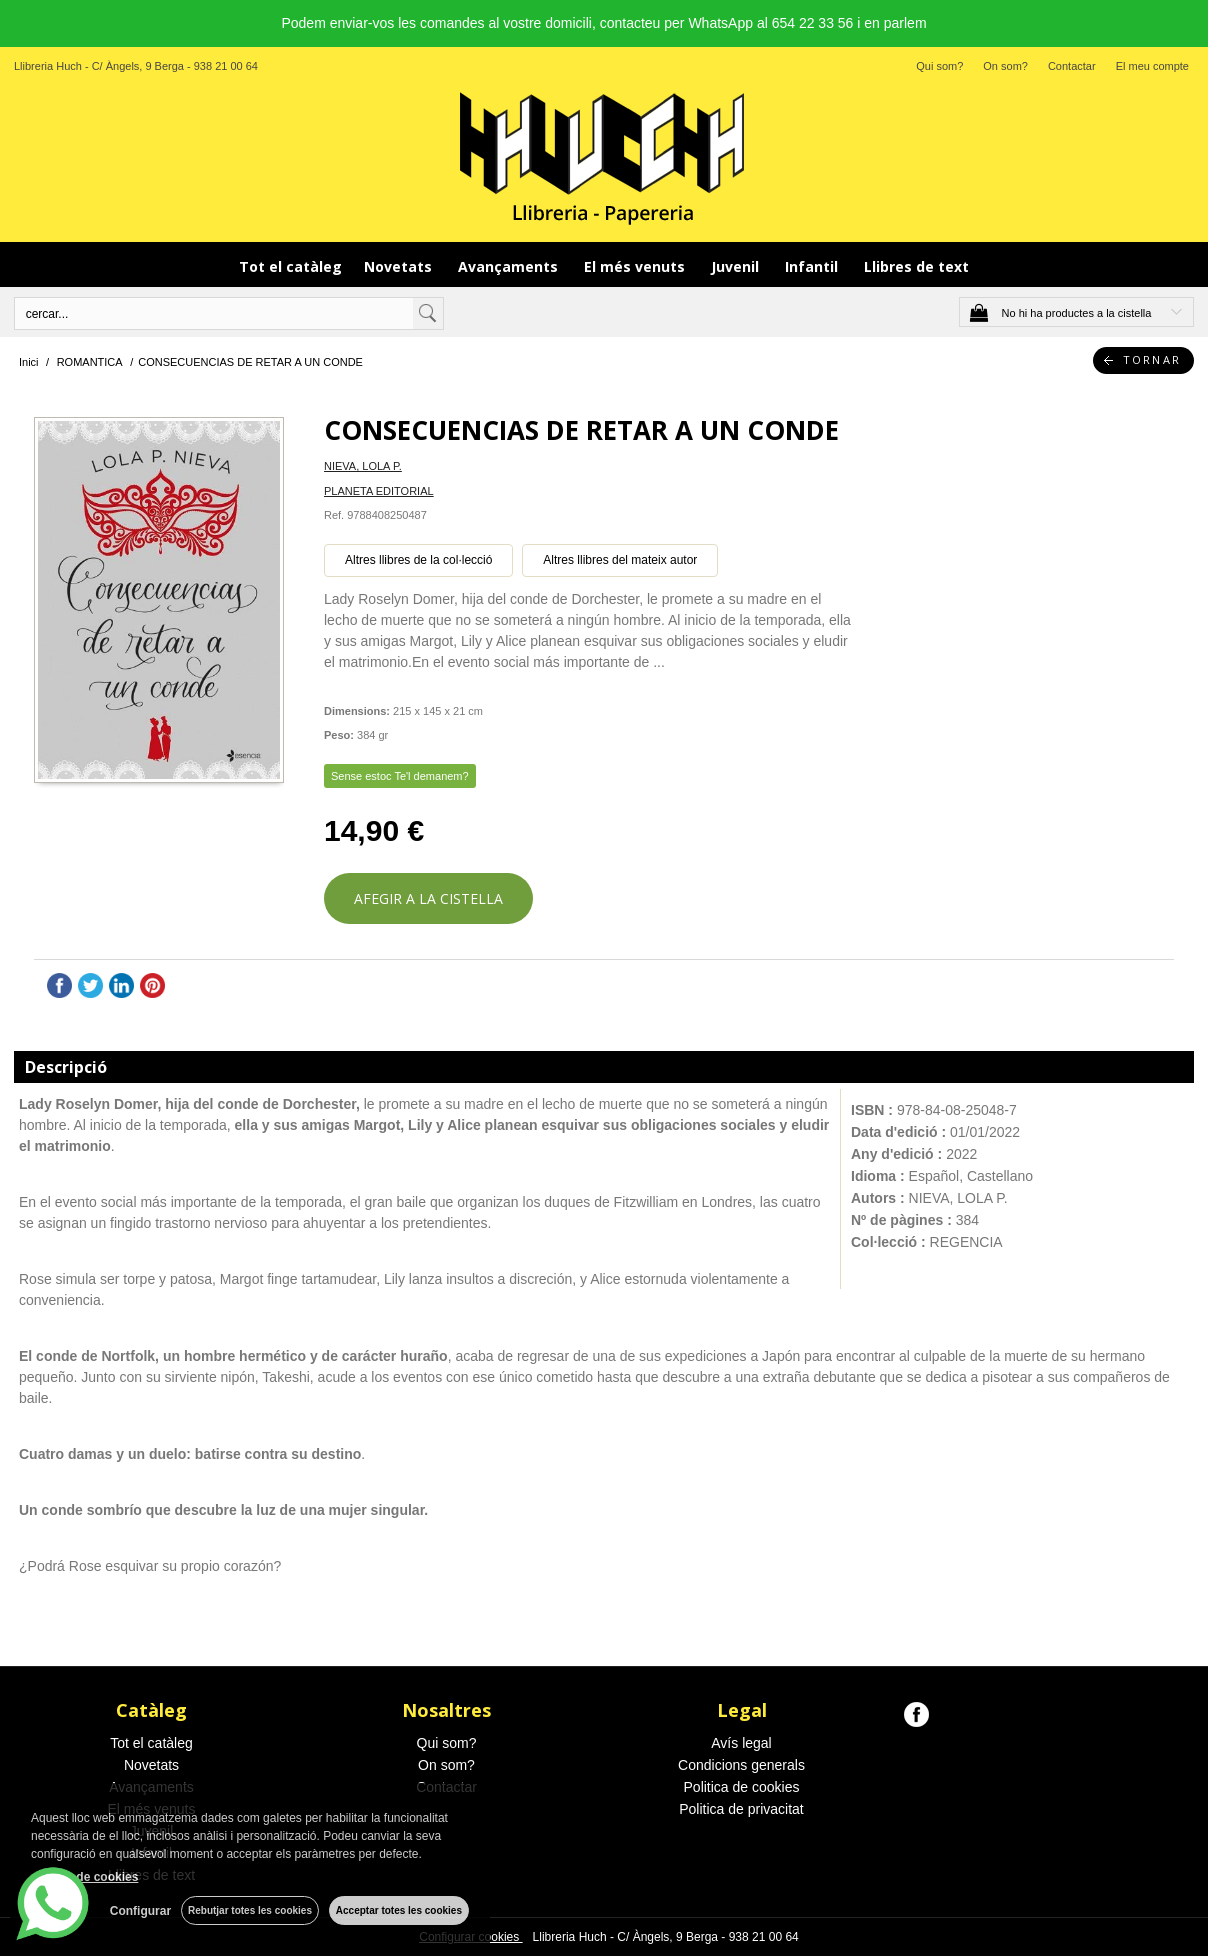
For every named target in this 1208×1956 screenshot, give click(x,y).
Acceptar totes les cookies (399, 1910)
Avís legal (741, 1743)
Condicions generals (741, 1765)
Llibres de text (916, 266)
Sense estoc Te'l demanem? (400, 776)
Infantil (813, 266)
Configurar (140, 1911)
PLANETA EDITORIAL (379, 491)
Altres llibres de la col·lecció (418, 560)
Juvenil (737, 266)
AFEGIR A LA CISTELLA (428, 898)
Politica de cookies (742, 1787)
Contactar (1072, 66)
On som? (1005, 66)
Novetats (400, 266)
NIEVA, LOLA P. (363, 466)
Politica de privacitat (741, 1809)
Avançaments (510, 266)
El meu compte (1152, 66)
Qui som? (939, 66)
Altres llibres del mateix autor (620, 560)
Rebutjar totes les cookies (250, 1910)
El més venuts (636, 266)
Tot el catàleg (290, 266)
